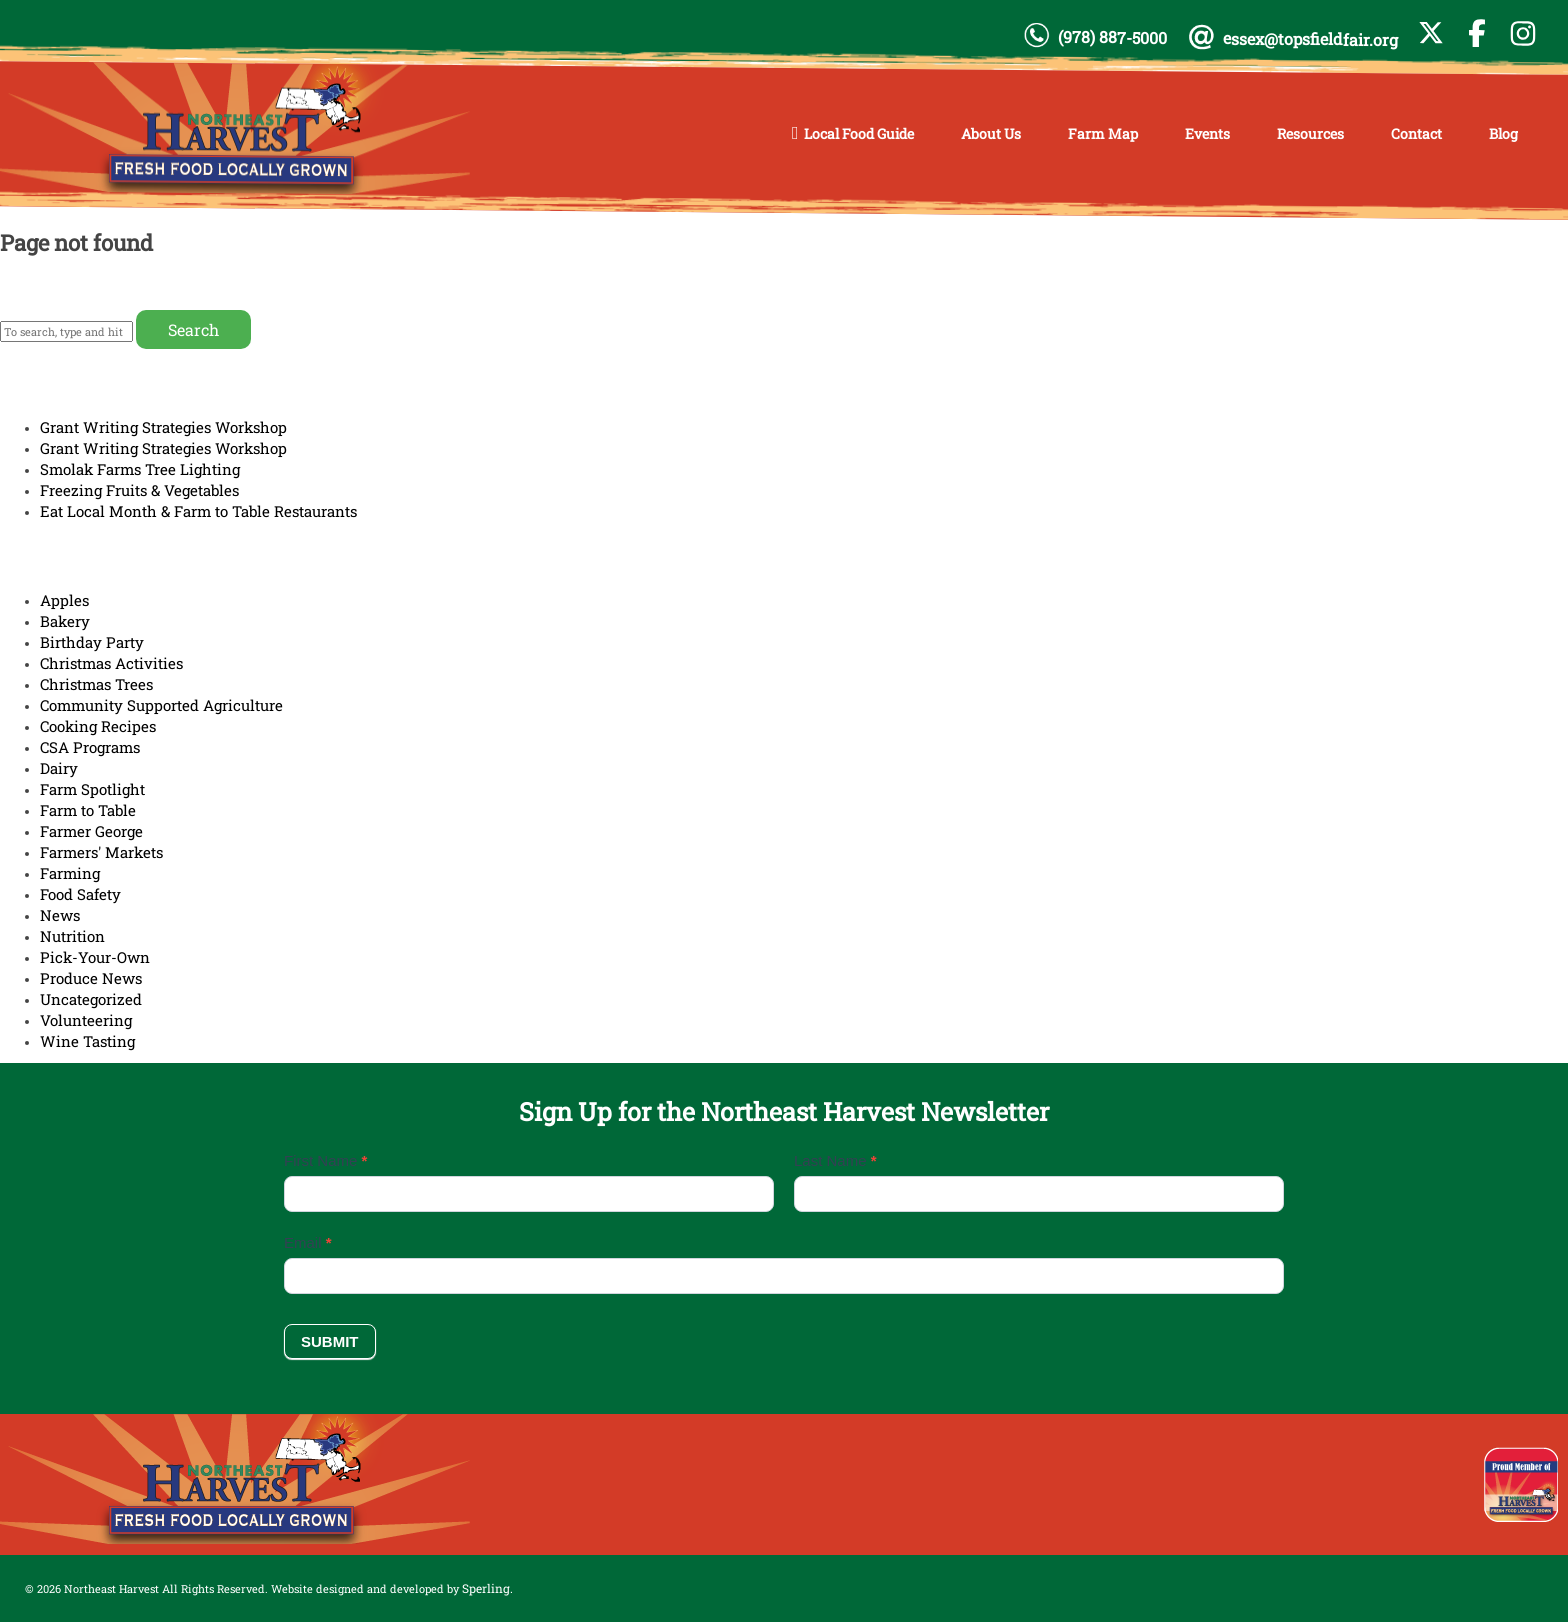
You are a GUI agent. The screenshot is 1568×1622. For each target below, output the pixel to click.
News (60, 915)
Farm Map (1103, 133)
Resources (1310, 133)
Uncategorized (91, 999)
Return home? (55, 284)
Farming (70, 873)
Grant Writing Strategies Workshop (163, 427)
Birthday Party (92, 642)
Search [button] (193, 329)
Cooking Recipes (98, 726)
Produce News (91, 978)
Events (1207, 133)
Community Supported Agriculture (161, 705)
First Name (325, 1160)
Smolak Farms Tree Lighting (140, 469)
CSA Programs (90, 747)
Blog (1503, 133)
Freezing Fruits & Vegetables (139, 490)
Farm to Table (88, 810)
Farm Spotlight (92, 789)
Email (308, 1242)
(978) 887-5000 (1112, 37)
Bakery (65, 621)
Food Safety (80, 894)
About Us (991, 133)
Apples (64, 600)
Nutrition (72, 936)
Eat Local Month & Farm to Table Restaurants (198, 511)
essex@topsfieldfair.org (1310, 39)
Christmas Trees (96, 684)
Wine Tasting (87, 1041)
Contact (1416, 133)
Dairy (59, 768)
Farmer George (91, 831)
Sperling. (487, 1588)
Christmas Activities (111, 663)
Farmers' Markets (101, 852)
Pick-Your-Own (95, 957)
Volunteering (86, 1020)
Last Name (835, 1160)
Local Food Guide (859, 133)
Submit (330, 1341)
